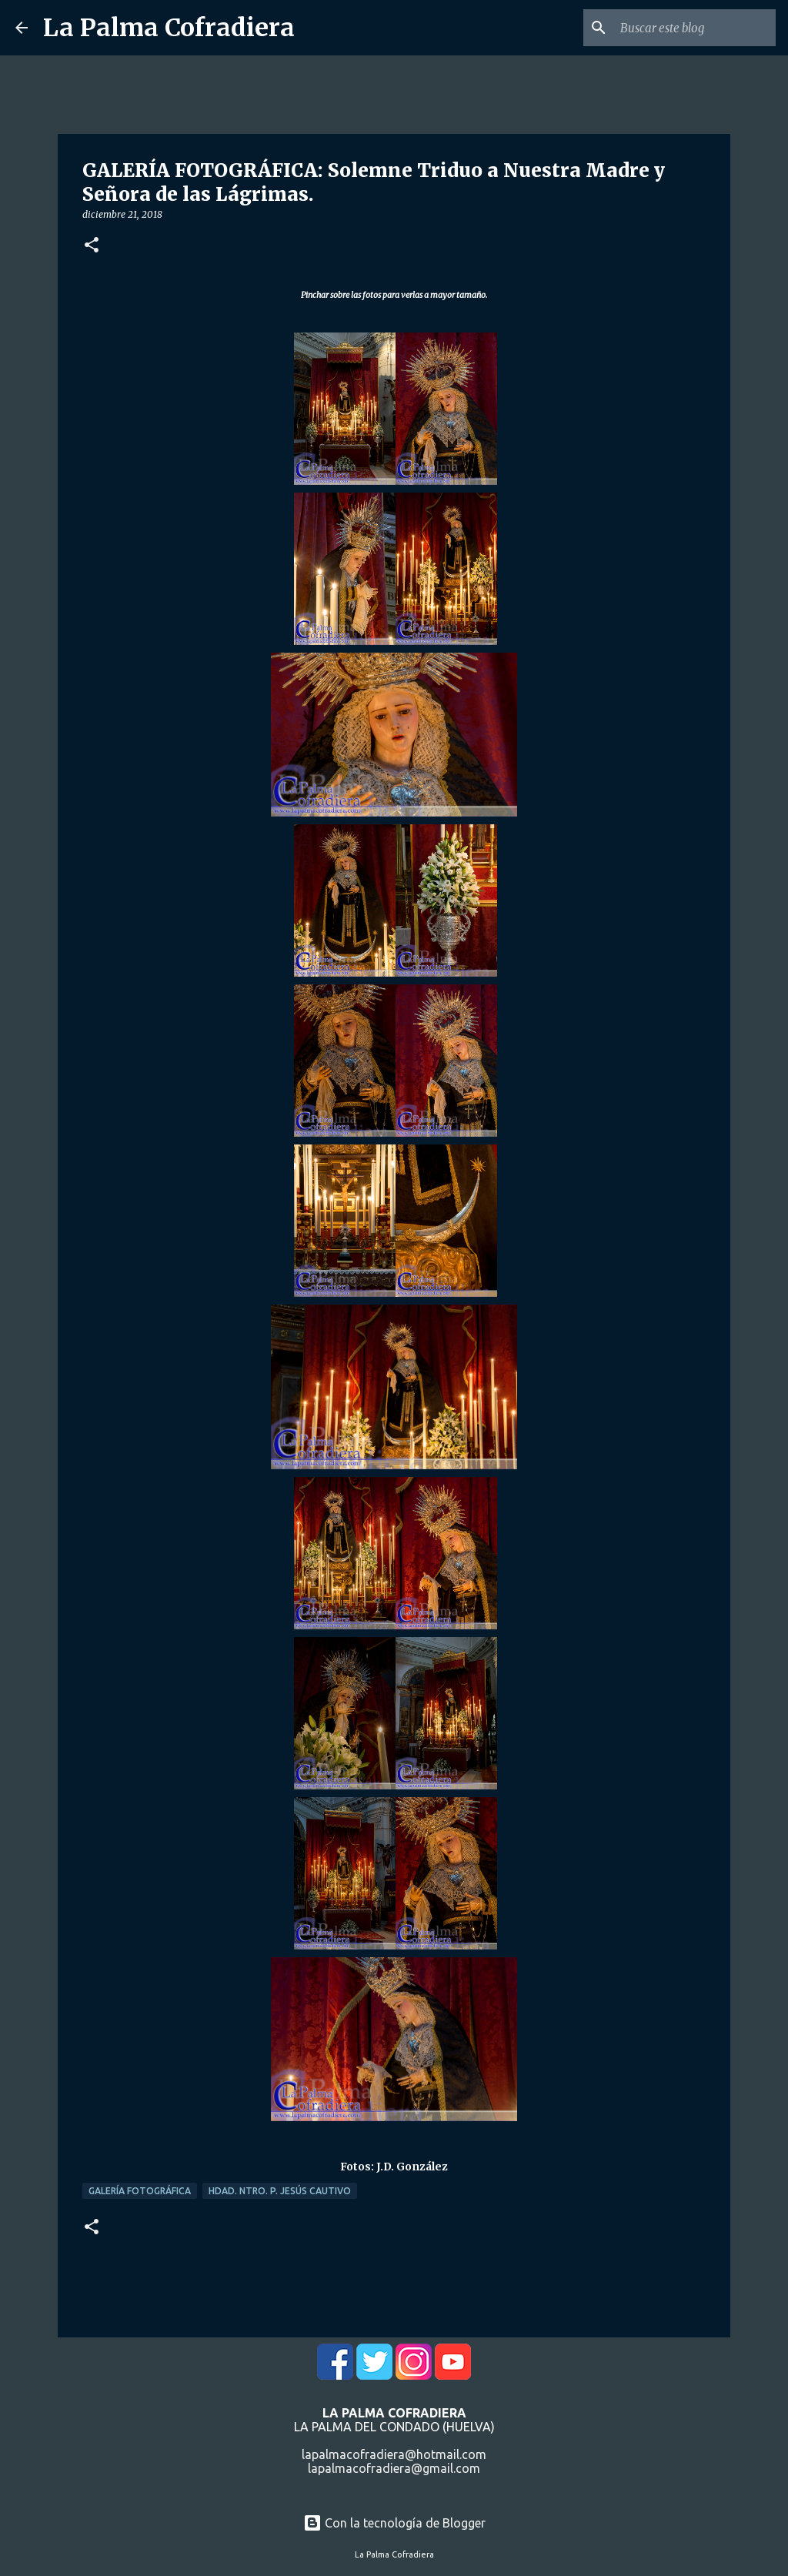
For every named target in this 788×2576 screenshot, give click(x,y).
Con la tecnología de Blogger (394, 2523)
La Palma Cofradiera (169, 27)
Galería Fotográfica (139, 2191)
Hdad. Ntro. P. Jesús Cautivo (280, 2191)
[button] (91, 246)
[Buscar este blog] (695, 27)
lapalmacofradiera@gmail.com (394, 2468)
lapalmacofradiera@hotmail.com (394, 2454)
